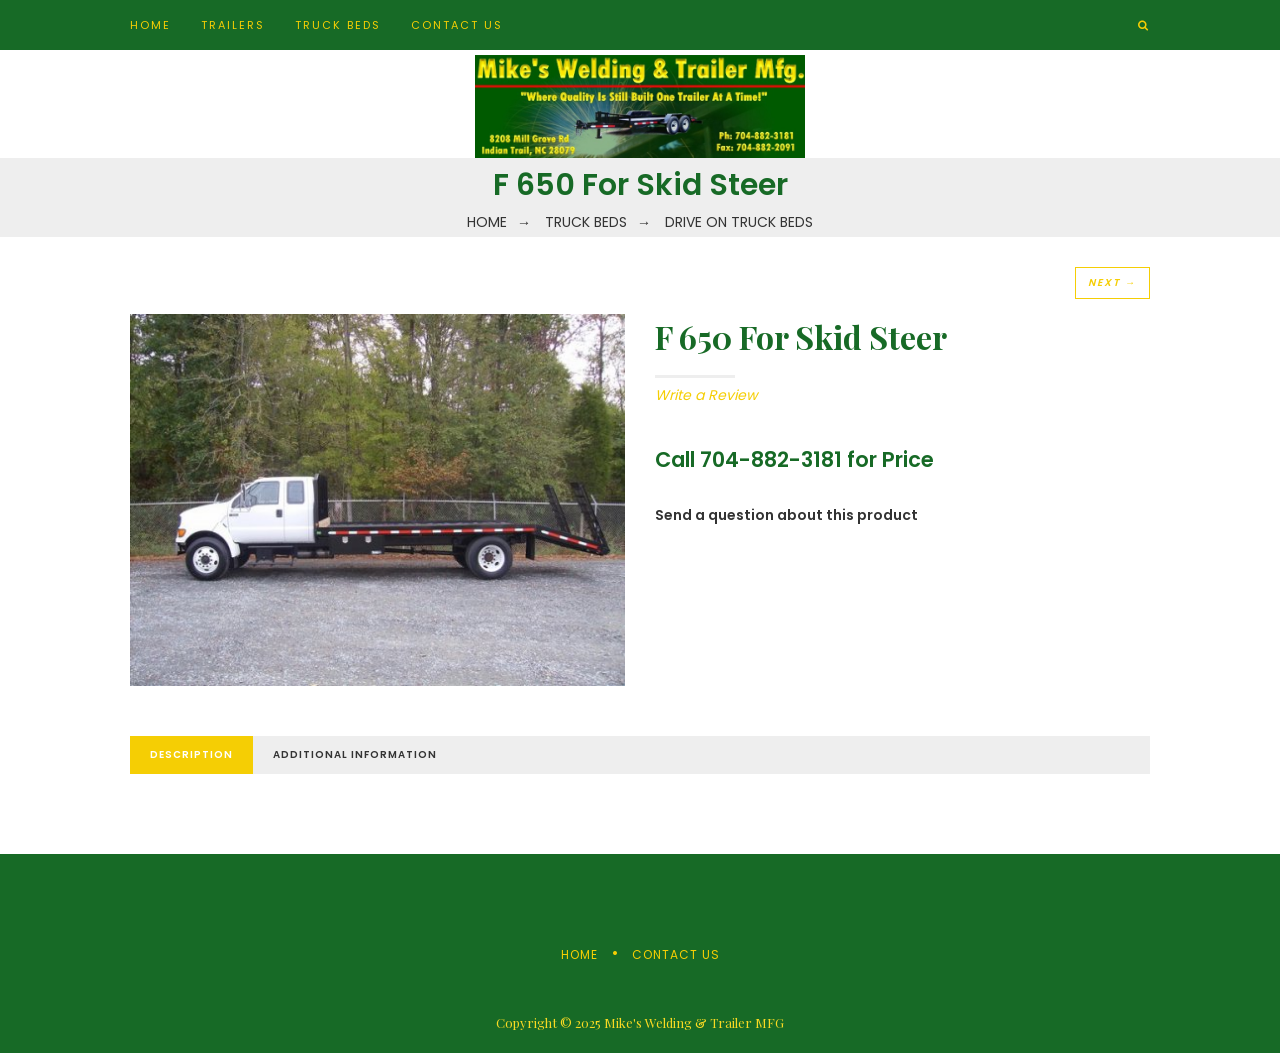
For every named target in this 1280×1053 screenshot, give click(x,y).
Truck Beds (338, 25)
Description (191, 754)
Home (150, 25)
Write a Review (706, 395)
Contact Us (457, 25)
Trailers (233, 25)
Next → (1112, 282)
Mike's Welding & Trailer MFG (694, 1022)
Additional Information (355, 754)
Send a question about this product (786, 515)
